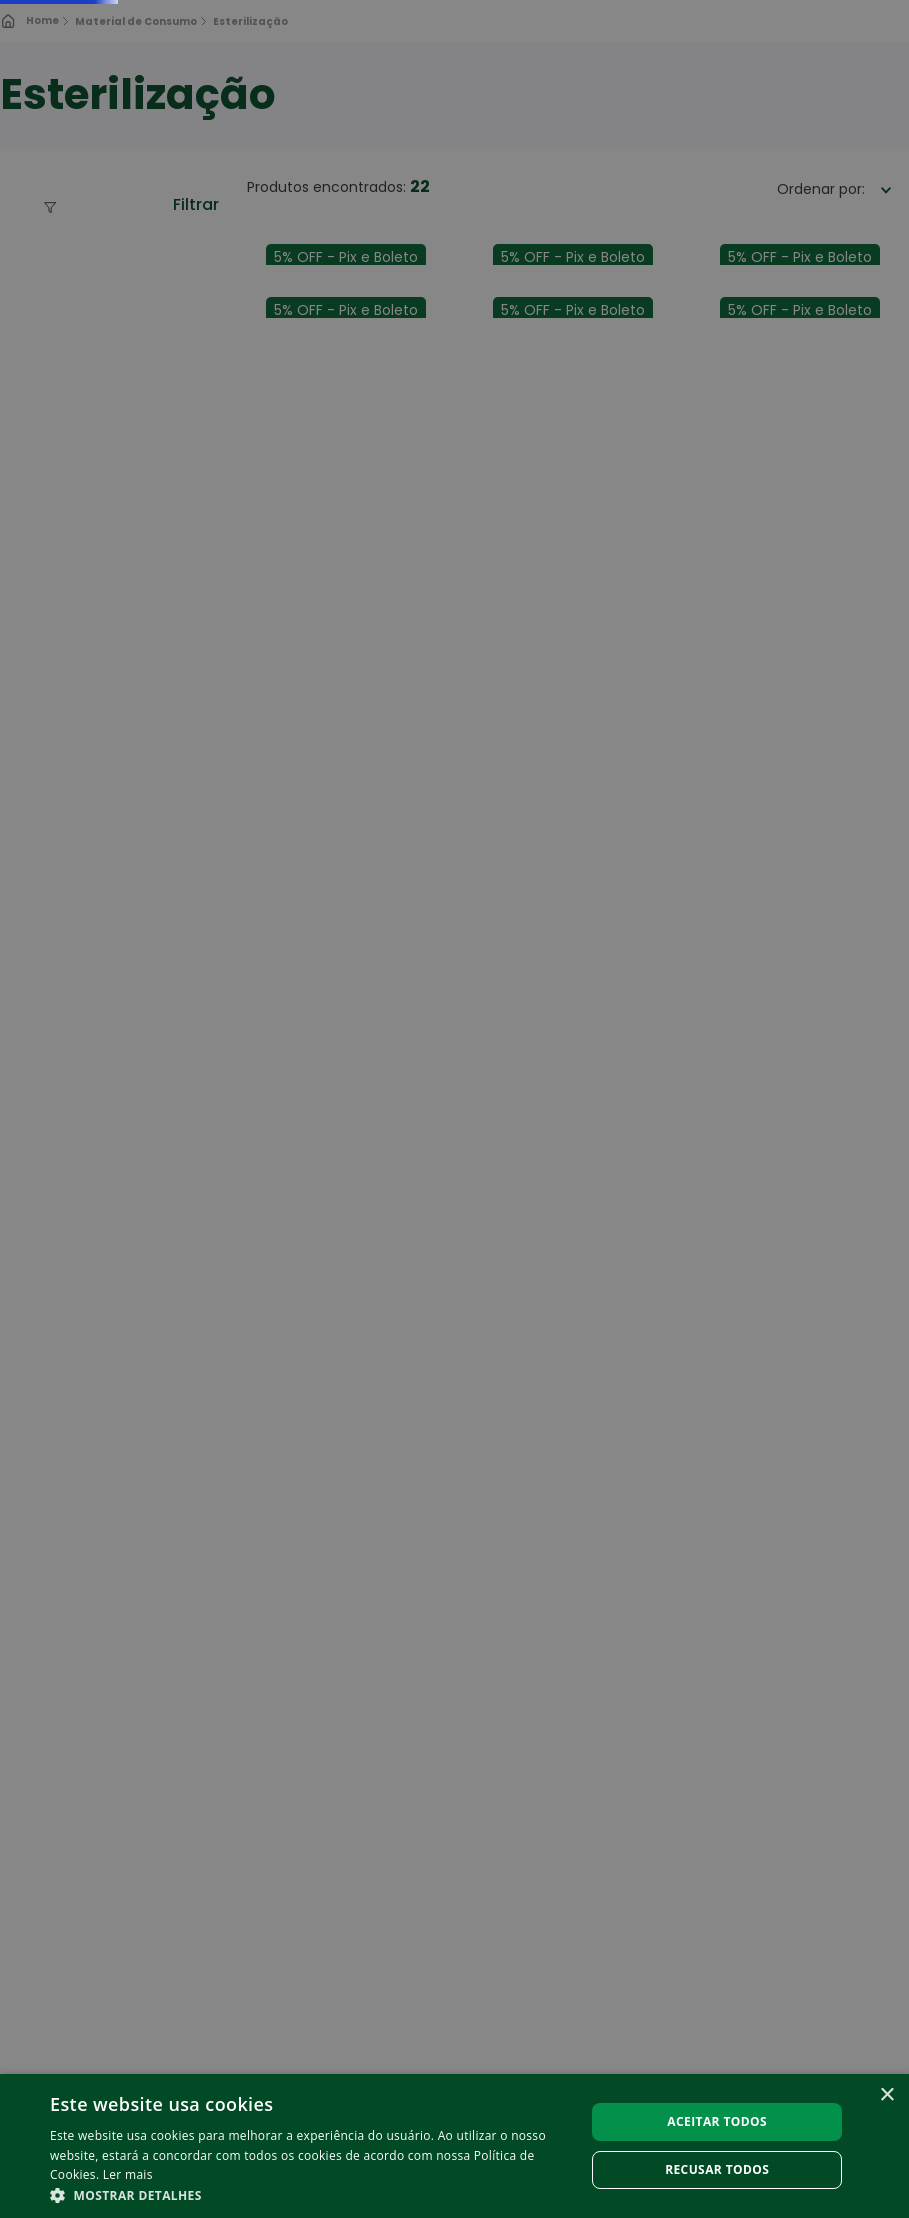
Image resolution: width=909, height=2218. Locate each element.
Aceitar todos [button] (717, 2121)
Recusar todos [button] (717, 2169)
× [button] (886, 2095)
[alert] (454, 1109)
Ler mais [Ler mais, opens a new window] (128, 2174)
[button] (309, 2194)
